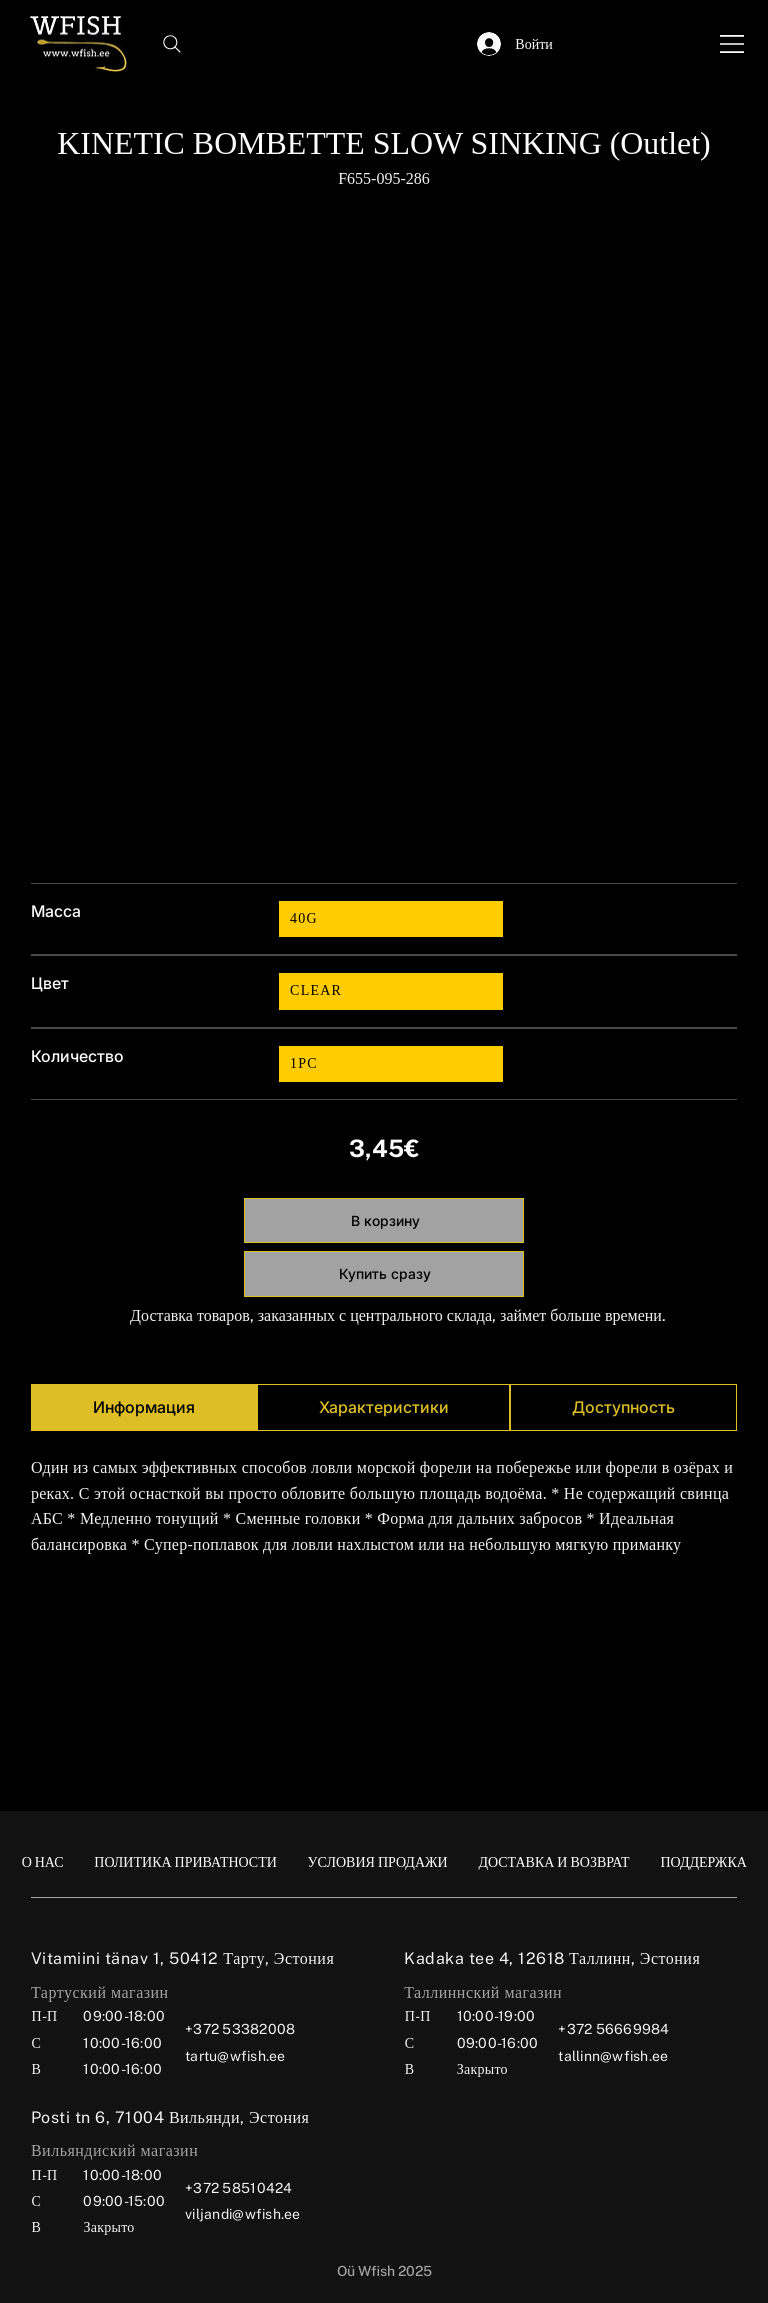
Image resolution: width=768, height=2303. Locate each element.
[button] (420, 44)
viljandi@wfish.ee (242, 2214)
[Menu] (733, 44)
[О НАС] (43, 1862)
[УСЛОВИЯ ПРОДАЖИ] (378, 1862)
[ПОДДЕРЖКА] (703, 1862)
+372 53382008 (240, 2029)
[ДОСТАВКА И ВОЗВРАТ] (553, 1862)
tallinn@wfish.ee (613, 2056)
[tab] (144, 1407)
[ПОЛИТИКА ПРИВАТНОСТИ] (185, 1862)
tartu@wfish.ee (235, 2056)
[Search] (172, 44)
